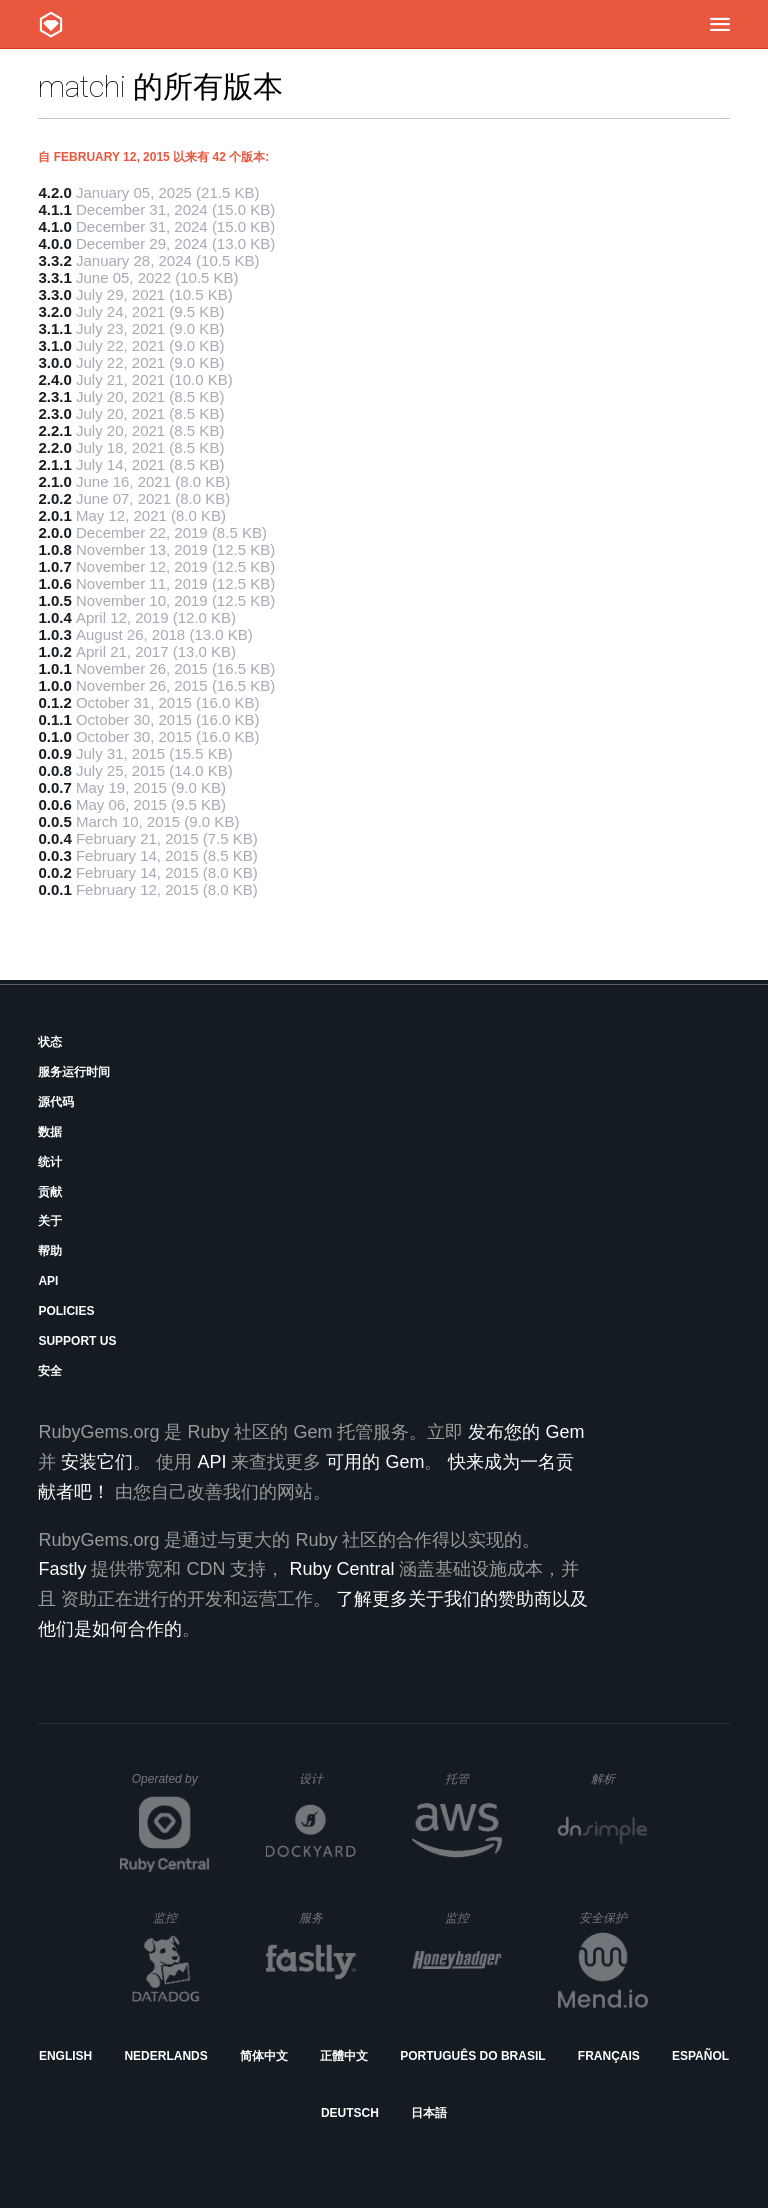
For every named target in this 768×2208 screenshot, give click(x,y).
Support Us (77, 1341)
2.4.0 (54, 379)
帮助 (50, 1251)
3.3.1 (54, 277)
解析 (619, 1778)
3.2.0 (54, 311)
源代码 (56, 1102)
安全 (50, 1371)
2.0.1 (54, 515)
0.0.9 (54, 753)
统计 (50, 1162)
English (65, 2056)
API (48, 1281)
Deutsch (350, 2113)
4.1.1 (54, 209)
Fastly (62, 1569)
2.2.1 (54, 430)
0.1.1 (54, 719)
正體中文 (344, 2056)
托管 (470, 1778)
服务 (327, 1917)
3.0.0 (54, 362)
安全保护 (613, 1917)
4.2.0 (54, 192)
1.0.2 (54, 651)
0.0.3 (54, 855)
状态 (50, 1042)
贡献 (50, 1192)
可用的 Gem (375, 1462)
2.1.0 (54, 481)
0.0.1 (54, 889)
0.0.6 (54, 804)
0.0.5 (54, 821)
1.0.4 (54, 617)
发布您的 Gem (526, 1432)
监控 (181, 1917)
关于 (50, 1221)
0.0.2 (54, 872)
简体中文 (264, 2056)
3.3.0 (54, 294)
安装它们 (97, 1462)
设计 (327, 1778)
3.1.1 (54, 328)
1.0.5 (54, 600)
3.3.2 (54, 260)
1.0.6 (54, 583)
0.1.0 (54, 736)
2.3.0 (54, 413)
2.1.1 (54, 464)
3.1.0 (54, 345)
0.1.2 (54, 702)
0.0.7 (54, 787)
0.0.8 (54, 770)
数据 (50, 1132)
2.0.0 (54, 532)
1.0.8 (54, 549)
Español (700, 2056)
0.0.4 (54, 838)
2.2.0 (54, 447)
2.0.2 (54, 498)
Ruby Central (341, 1569)
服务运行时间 (74, 1072)
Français (609, 2056)
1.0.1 (54, 668)
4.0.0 (54, 243)
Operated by (171, 1786)
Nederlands (165, 2056)
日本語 (429, 2113)
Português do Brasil (472, 2056)
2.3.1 (54, 396)
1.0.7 (54, 566)
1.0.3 (54, 634)
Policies (66, 1311)
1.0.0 (54, 685)
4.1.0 (54, 226)
